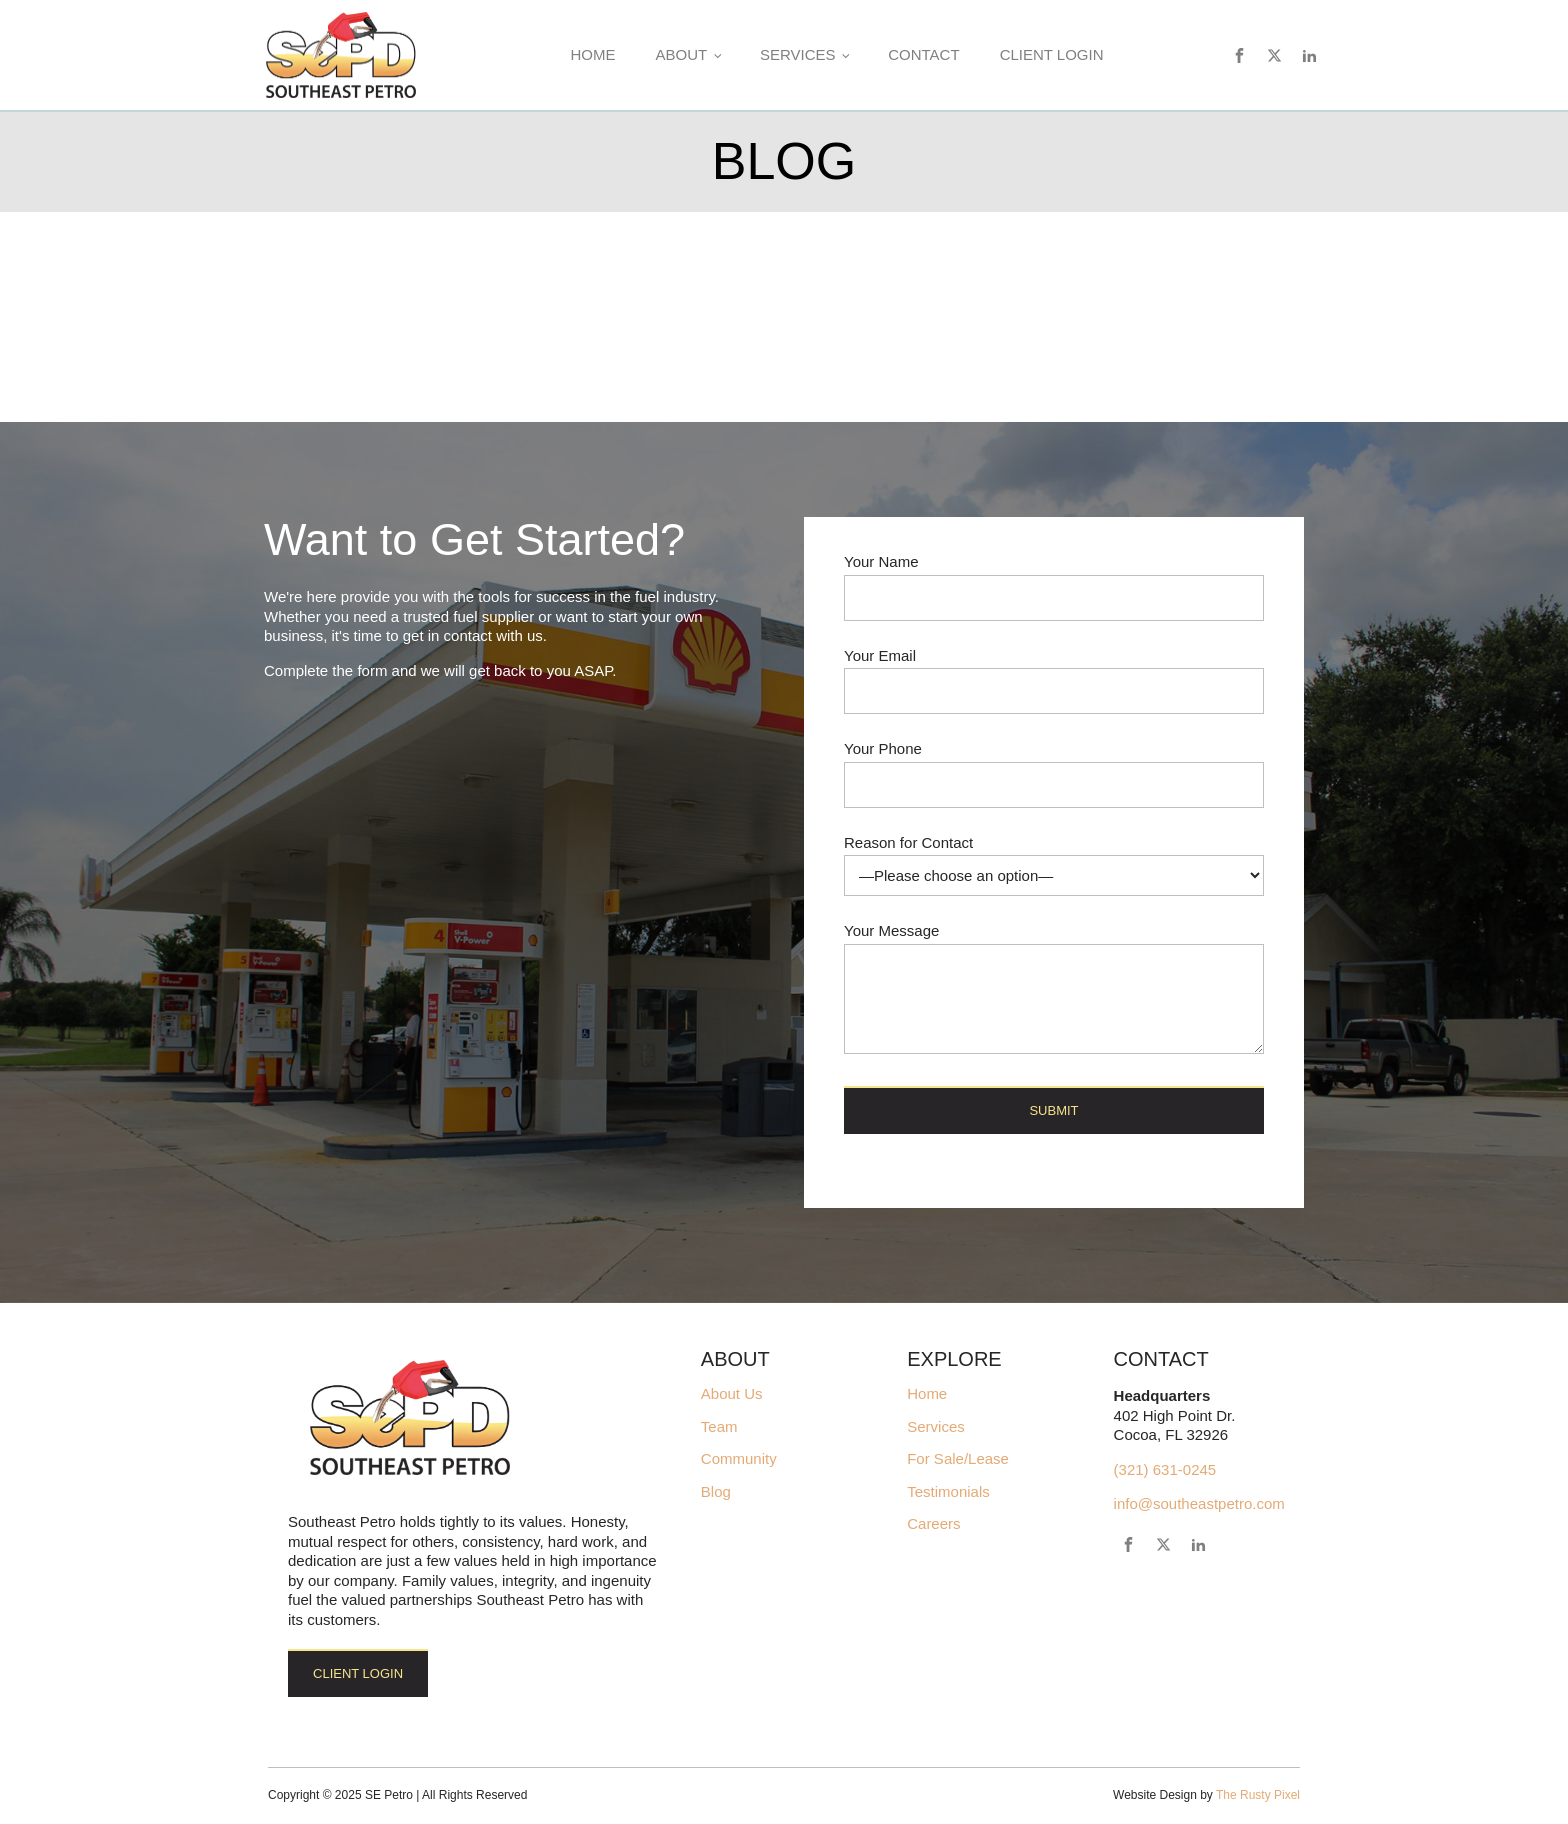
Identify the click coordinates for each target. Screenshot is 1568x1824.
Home (592, 54)
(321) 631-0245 (1165, 1469)
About (681, 54)
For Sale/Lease (958, 1459)
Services (798, 54)
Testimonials (948, 1492)
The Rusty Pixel (1258, 1795)
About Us (732, 1394)
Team (719, 1427)
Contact (923, 54)
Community (739, 1459)
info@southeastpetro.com (1199, 1503)
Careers (933, 1524)
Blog (716, 1492)
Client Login (1052, 54)
